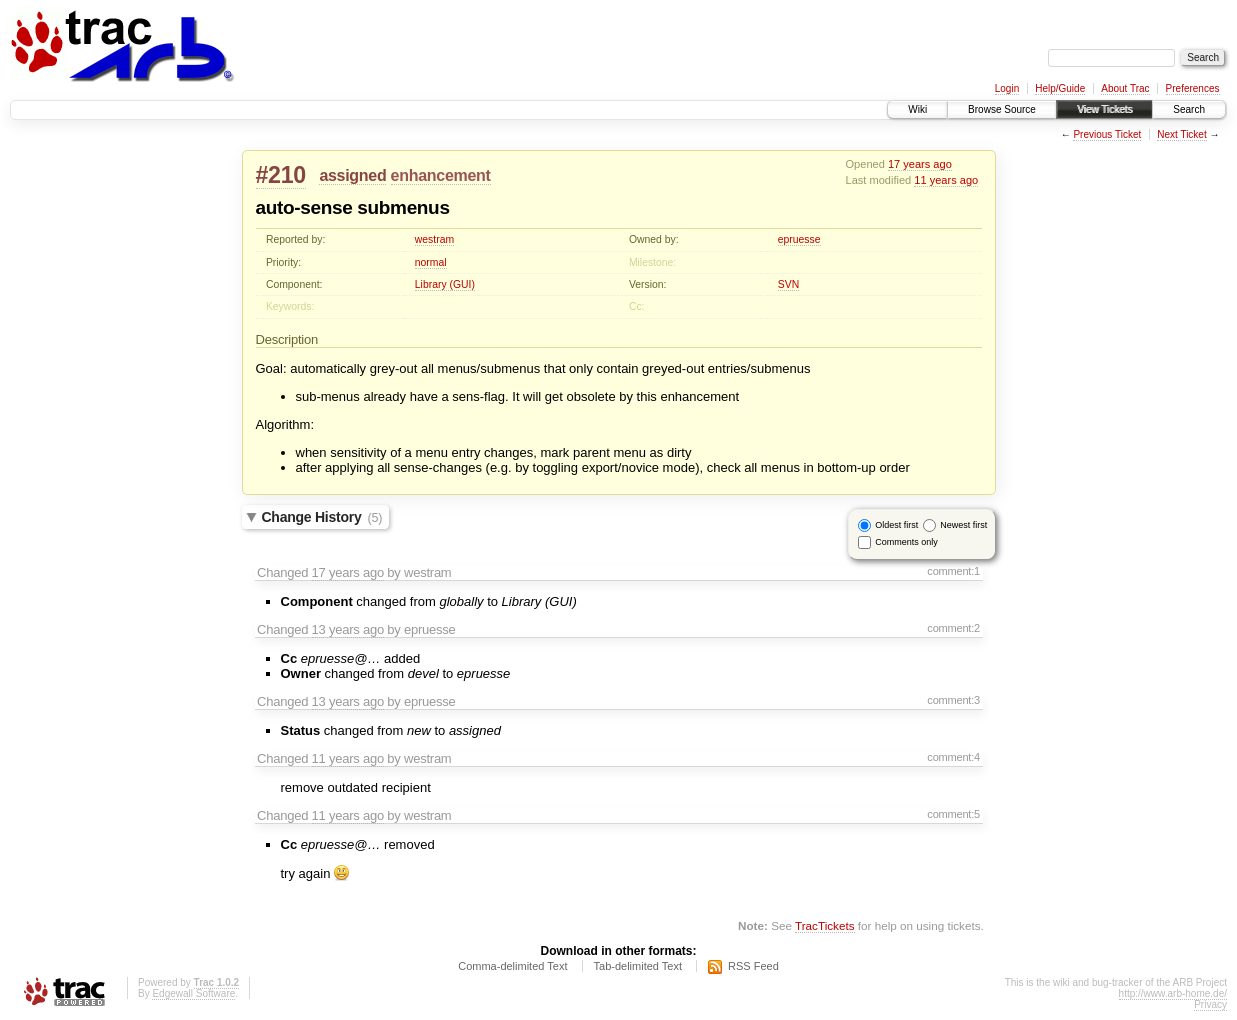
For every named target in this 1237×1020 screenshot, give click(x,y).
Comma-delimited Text (512, 966)
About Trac (1125, 88)
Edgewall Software (193, 993)
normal (431, 262)
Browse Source (1002, 109)
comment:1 (953, 571)
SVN (788, 284)
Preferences (1193, 88)
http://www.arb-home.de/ (1173, 993)
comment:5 (953, 814)
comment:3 (953, 700)
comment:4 (953, 757)
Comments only (906, 542)
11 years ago (946, 180)
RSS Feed (753, 966)
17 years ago (920, 164)
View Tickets (1104, 109)
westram (434, 239)
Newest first (963, 525)
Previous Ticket (1107, 134)
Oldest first (896, 525)
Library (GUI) (445, 284)
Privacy (1210, 1004)
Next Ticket (1181, 134)
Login (1007, 88)
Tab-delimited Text (638, 966)
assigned (352, 175)
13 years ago (348, 629)
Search (1189, 109)
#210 (281, 175)
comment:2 (953, 628)
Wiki (917, 109)
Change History (322, 517)
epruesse (799, 239)
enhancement (441, 175)
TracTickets (825, 925)
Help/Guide (1060, 88)
